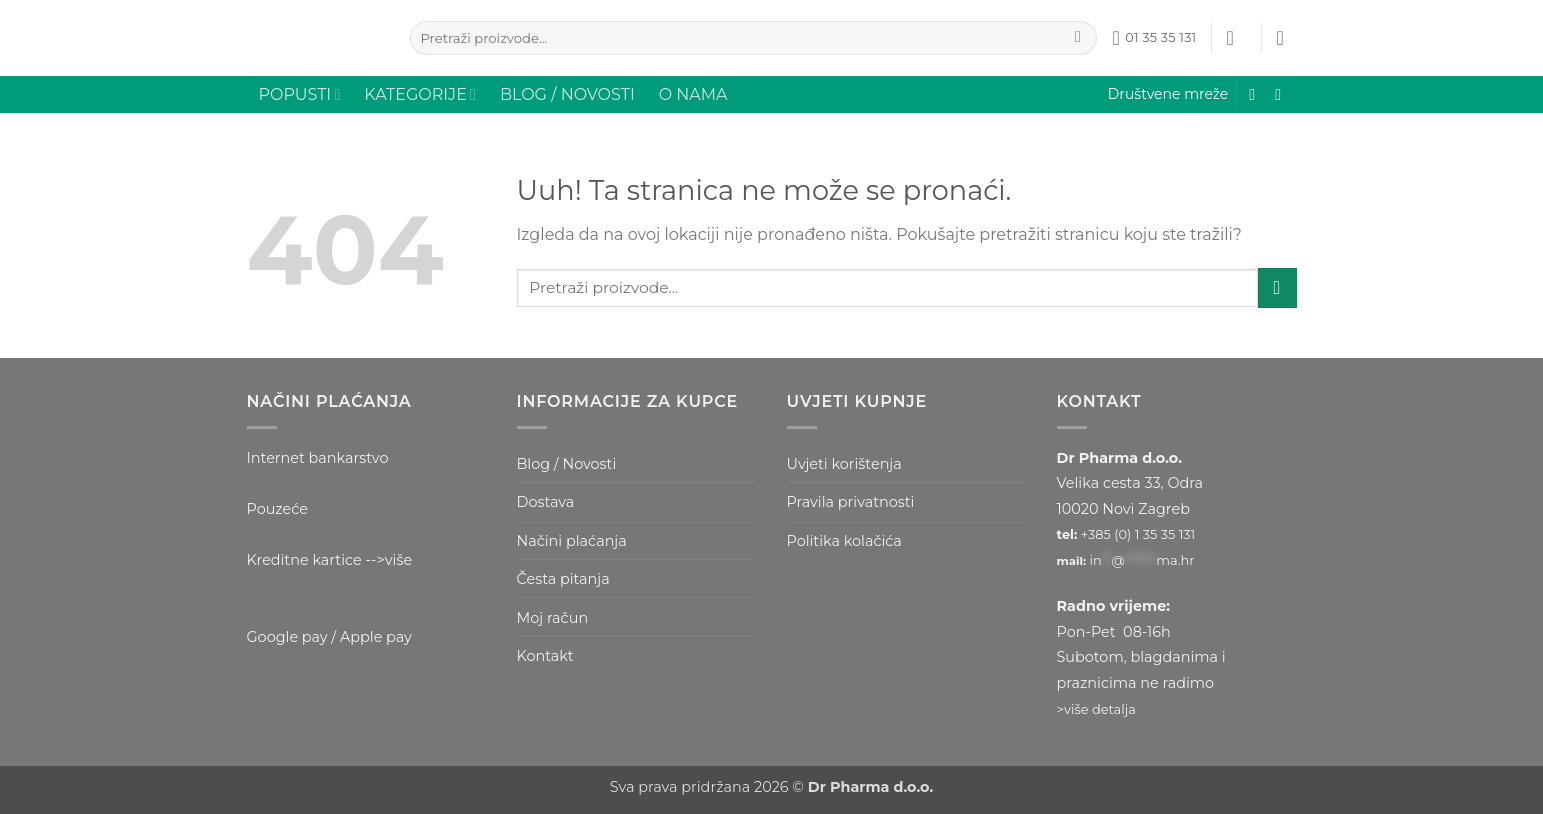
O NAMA (693, 94)
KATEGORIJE (420, 94)
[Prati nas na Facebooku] (1257, 94)
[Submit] (1078, 38)
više (398, 560)
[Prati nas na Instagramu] (1283, 94)
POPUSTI (300, 94)
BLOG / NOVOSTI (567, 94)
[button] (1237, 38)
